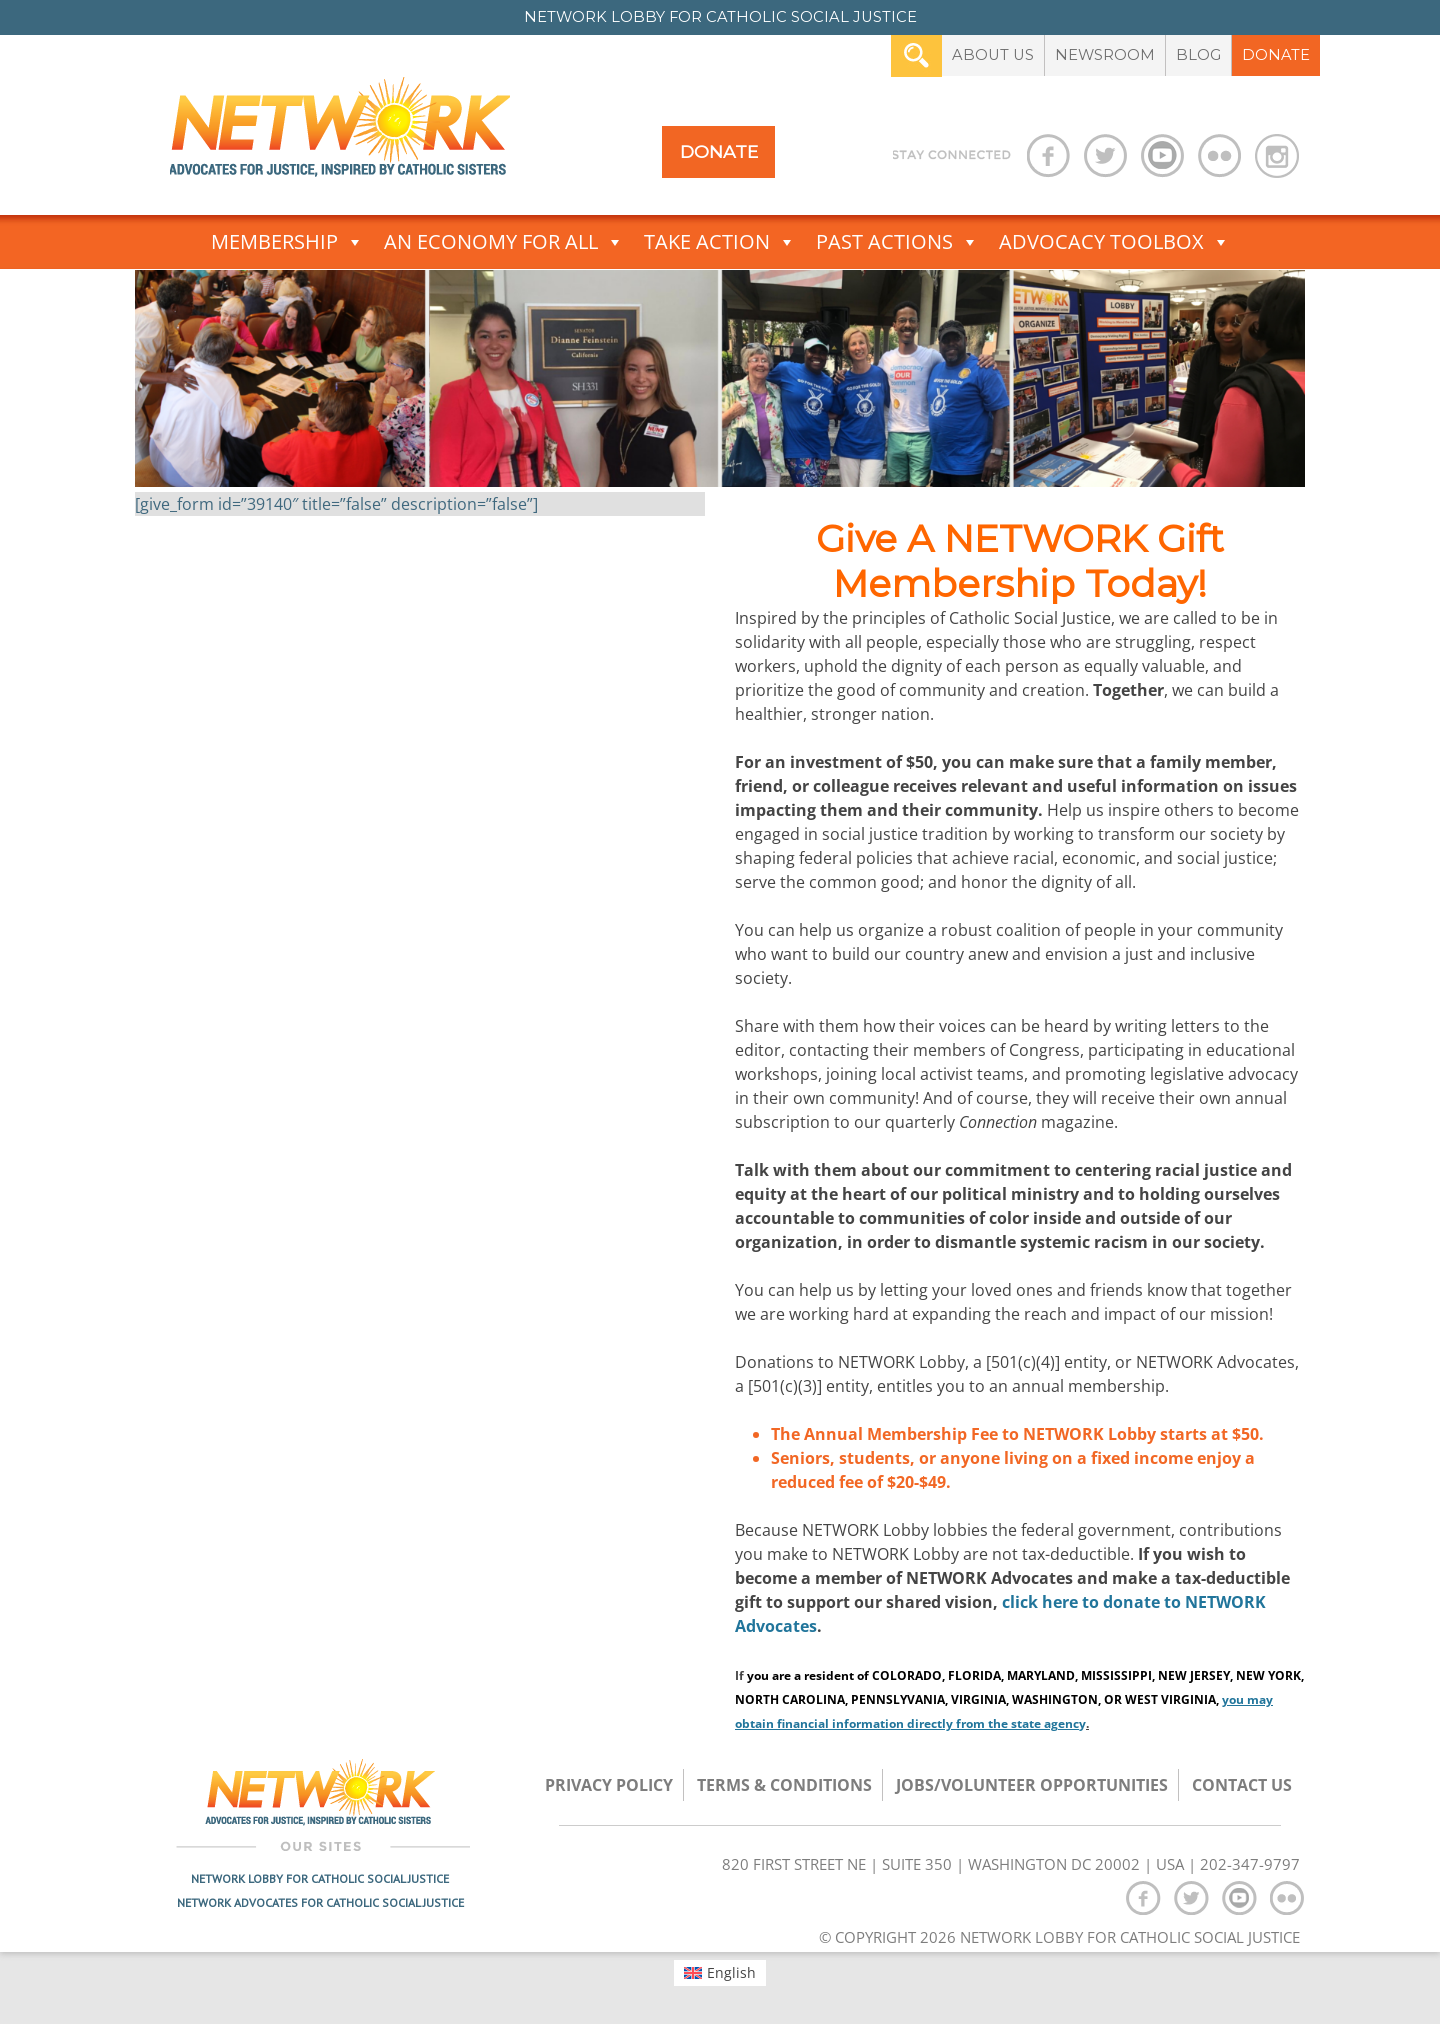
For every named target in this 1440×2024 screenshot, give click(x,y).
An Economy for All (504, 242)
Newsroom (1105, 55)
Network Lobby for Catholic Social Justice (320, 1878)
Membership (287, 242)
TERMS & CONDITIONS (784, 1785)
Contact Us (1242, 1785)
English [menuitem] (731, 1972)
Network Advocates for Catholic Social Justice (320, 1902)
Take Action (720, 242)
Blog (1198, 55)
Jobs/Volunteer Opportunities (1032, 1785)
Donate (1276, 55)
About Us (993, 55)
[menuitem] (720, 1973)
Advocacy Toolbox (1114, 242)
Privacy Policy (609, 1785)
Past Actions (897, 242)
